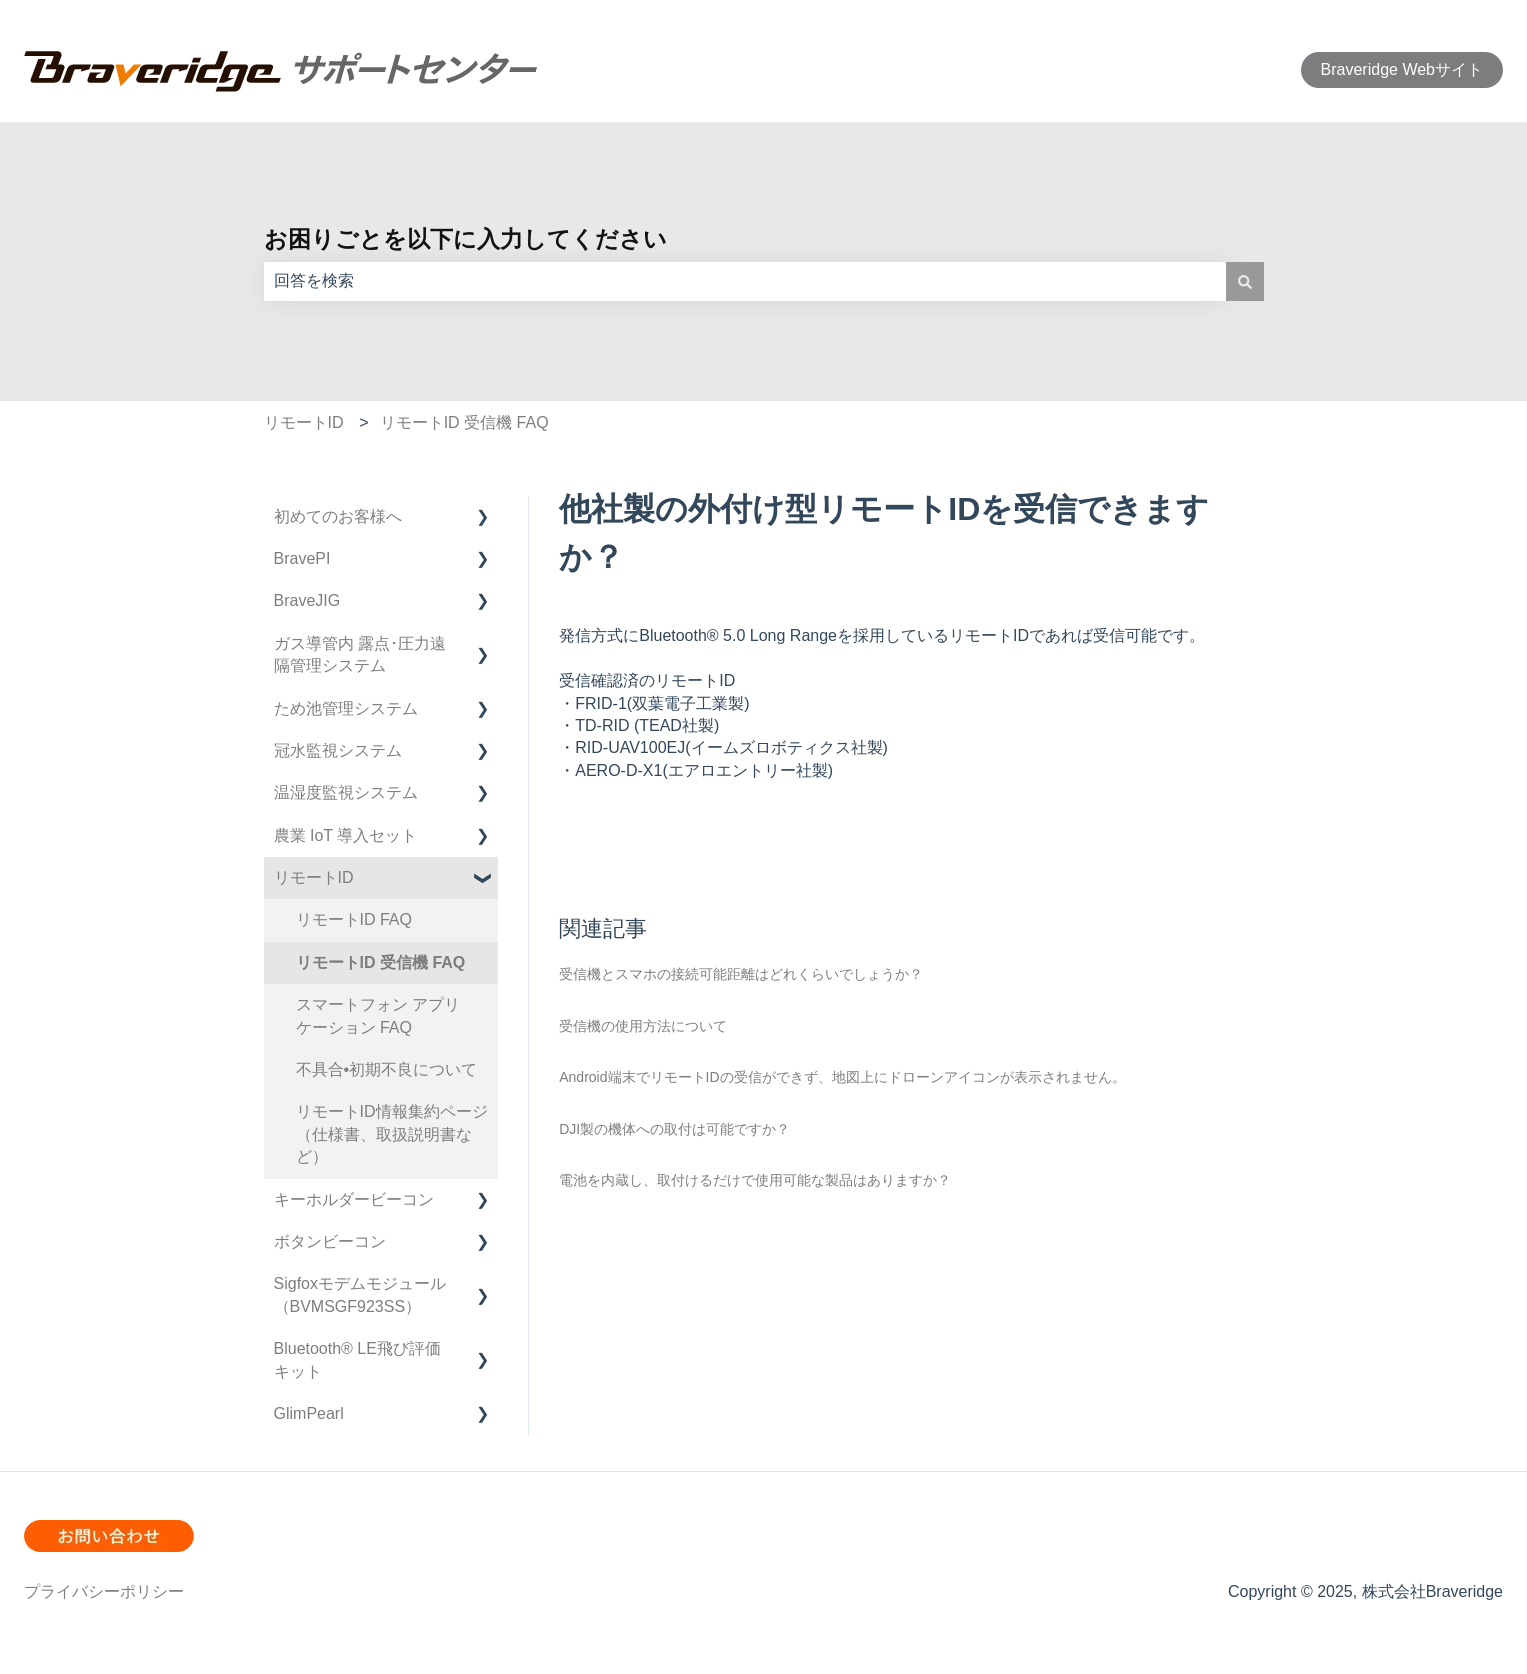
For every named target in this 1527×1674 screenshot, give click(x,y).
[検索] (1245, 281)
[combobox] (745, 281)
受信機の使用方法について (643, 1026)
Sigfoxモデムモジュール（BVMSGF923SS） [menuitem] (360, 1294)
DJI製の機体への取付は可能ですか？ (674, 1129)
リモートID (304, 422)
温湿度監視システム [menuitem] (346, 792)
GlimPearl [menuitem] (309, 1413)
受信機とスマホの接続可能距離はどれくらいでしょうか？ (741, 974)
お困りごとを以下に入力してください (465, 239)
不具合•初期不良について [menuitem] (387, 1069)
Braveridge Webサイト (1402, 69)
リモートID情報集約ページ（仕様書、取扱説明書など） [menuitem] (392, 1134)
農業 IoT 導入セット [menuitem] (346, 835)
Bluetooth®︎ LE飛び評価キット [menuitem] (357, 1359)
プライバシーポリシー (104, 1591)
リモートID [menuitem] (314, 877)
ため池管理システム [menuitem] (346, 708)
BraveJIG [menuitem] (307, 600)
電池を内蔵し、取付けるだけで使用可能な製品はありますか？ (755, 1180)
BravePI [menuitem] (302, 558)
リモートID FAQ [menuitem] (354, 919)
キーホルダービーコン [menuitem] (354, 1199)
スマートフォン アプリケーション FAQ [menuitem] (378, 1015)
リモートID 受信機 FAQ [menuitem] (381, 962)
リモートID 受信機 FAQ (464, 422)
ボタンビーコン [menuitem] (330, 1241)
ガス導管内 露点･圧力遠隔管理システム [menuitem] (360, 654)
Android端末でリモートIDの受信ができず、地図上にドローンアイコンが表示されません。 (842, 1077)
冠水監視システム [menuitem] (338, 750)
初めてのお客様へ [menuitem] (338, 516)
